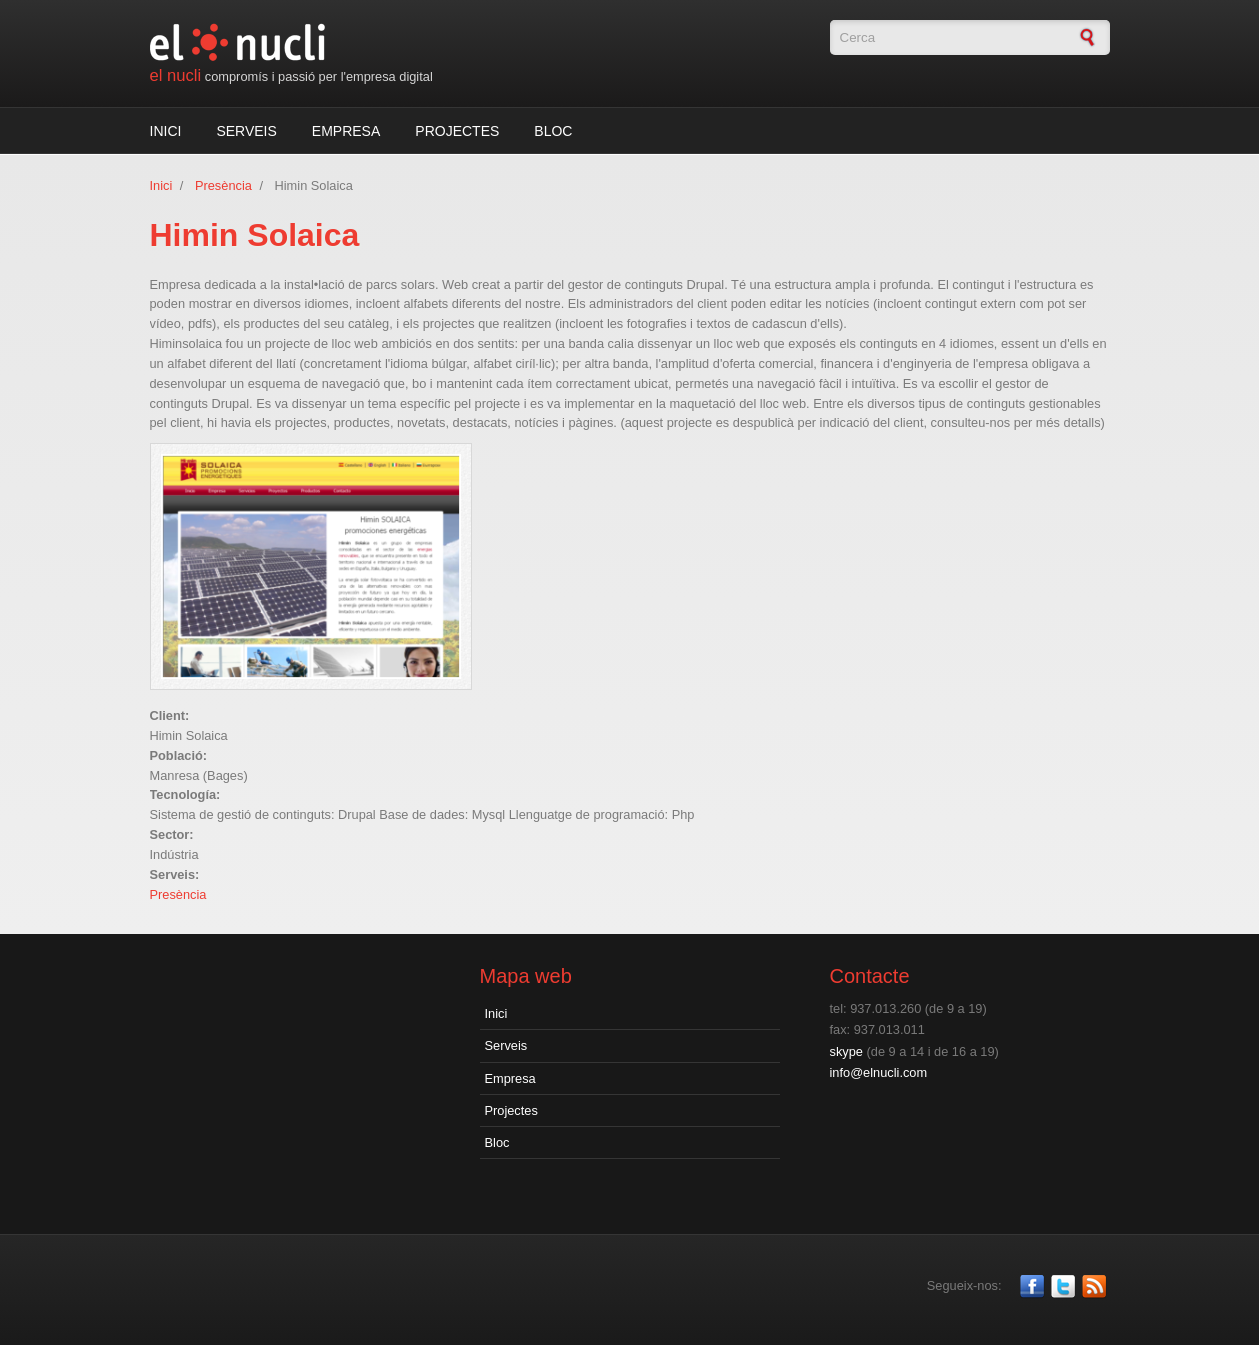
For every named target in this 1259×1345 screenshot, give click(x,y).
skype (846, 1051)
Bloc (553, 131)
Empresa (346, 131)
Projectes (457, 131)
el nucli (176, 75)
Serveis (246, 131)
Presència (223, 185)
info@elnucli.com (879, 1072)
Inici (166, 131)
